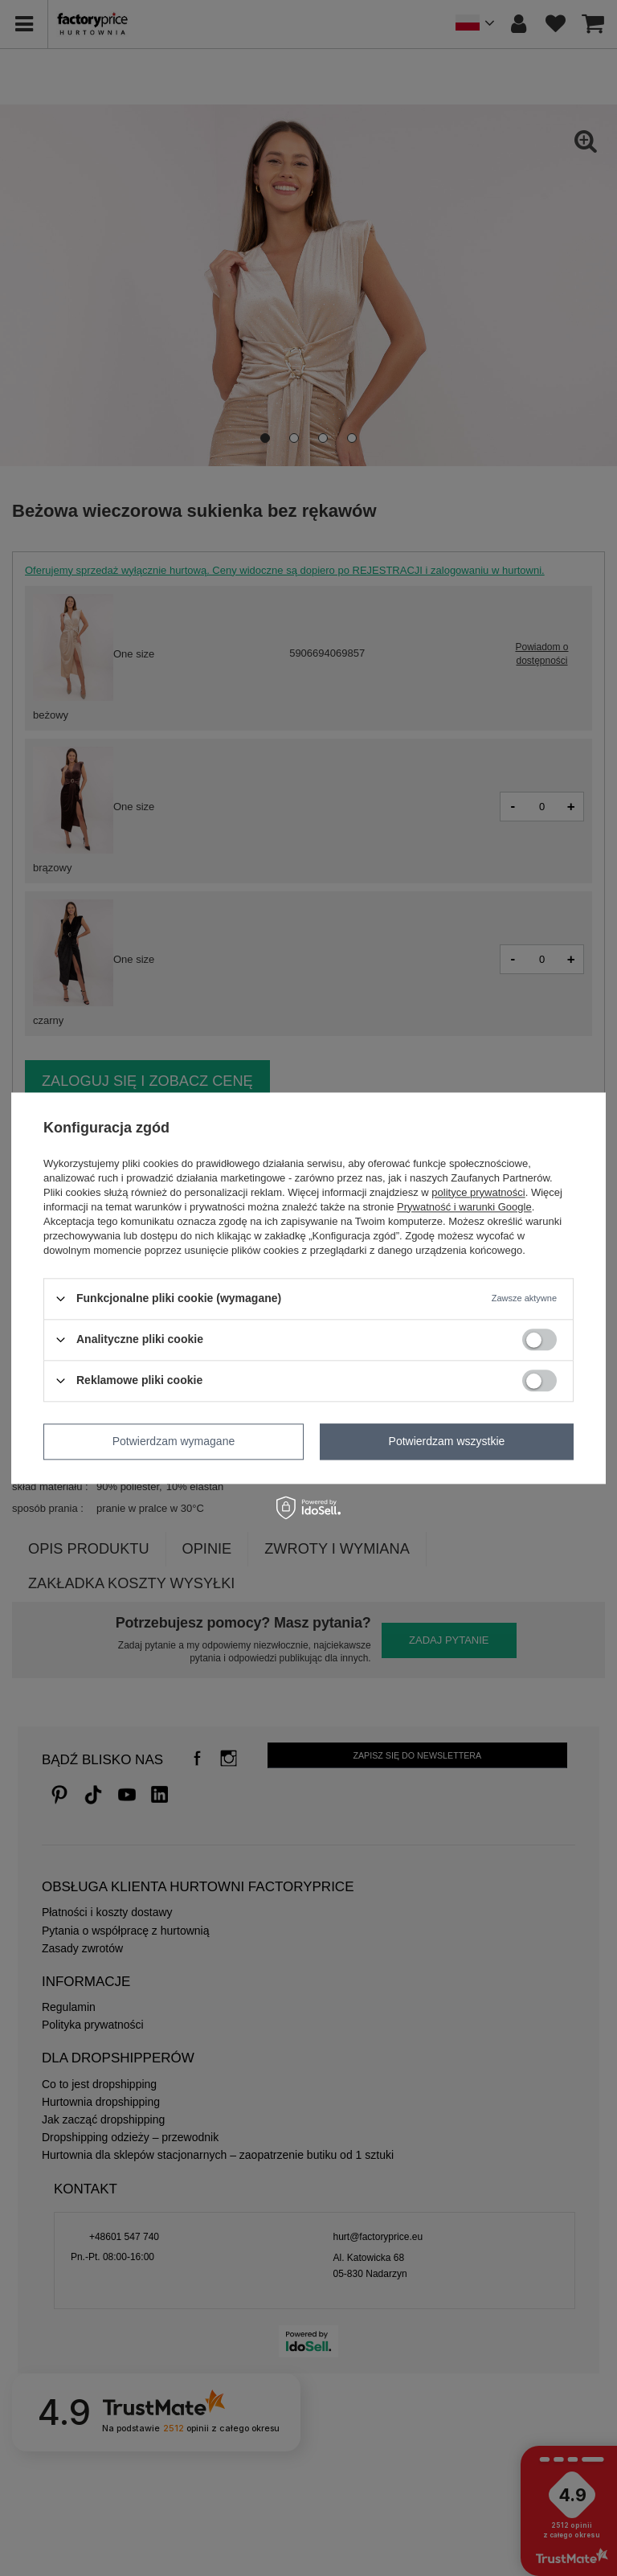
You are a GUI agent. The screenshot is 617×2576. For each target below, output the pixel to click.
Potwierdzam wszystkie (447, 1441)
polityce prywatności (478, 1192)
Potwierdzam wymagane (173, 1441)
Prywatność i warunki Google (464, 1207)
